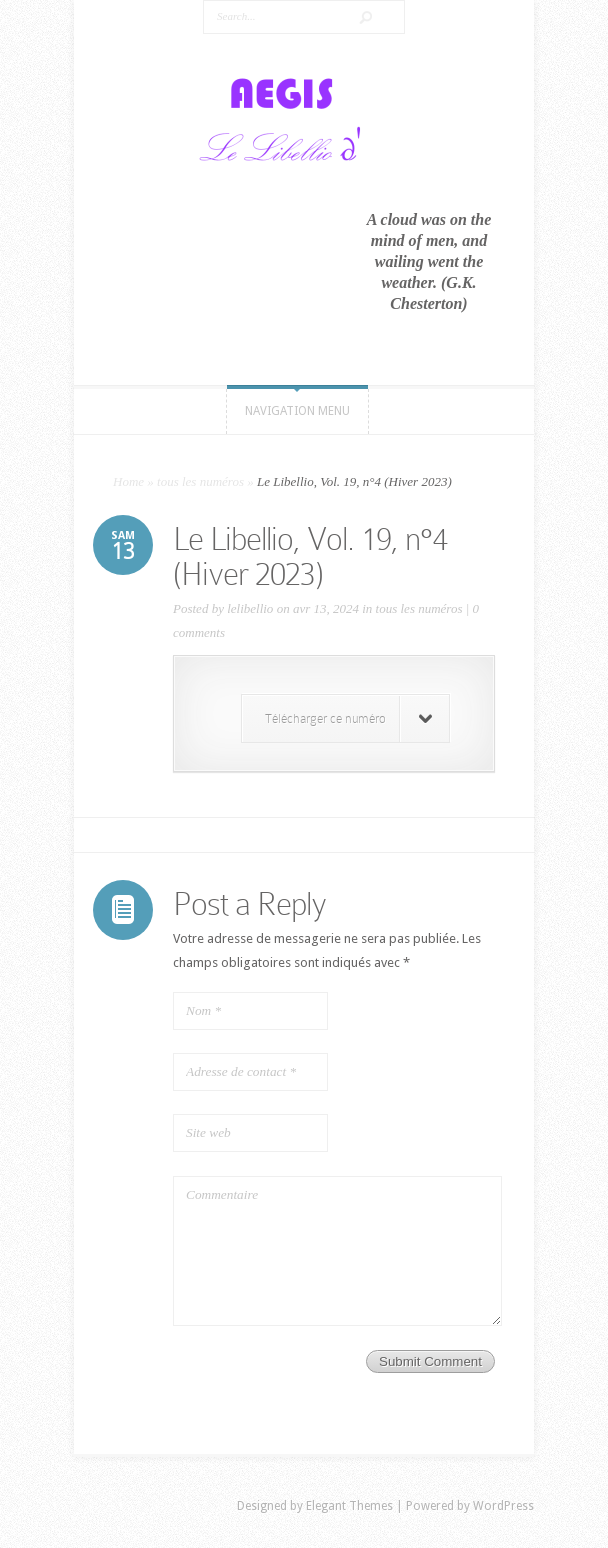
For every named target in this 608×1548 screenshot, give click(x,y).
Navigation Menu (297, 411)
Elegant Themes (349, 1506)
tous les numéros (200, 481)
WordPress (503, 1506)
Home (128, 481)
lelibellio (250, 608)
